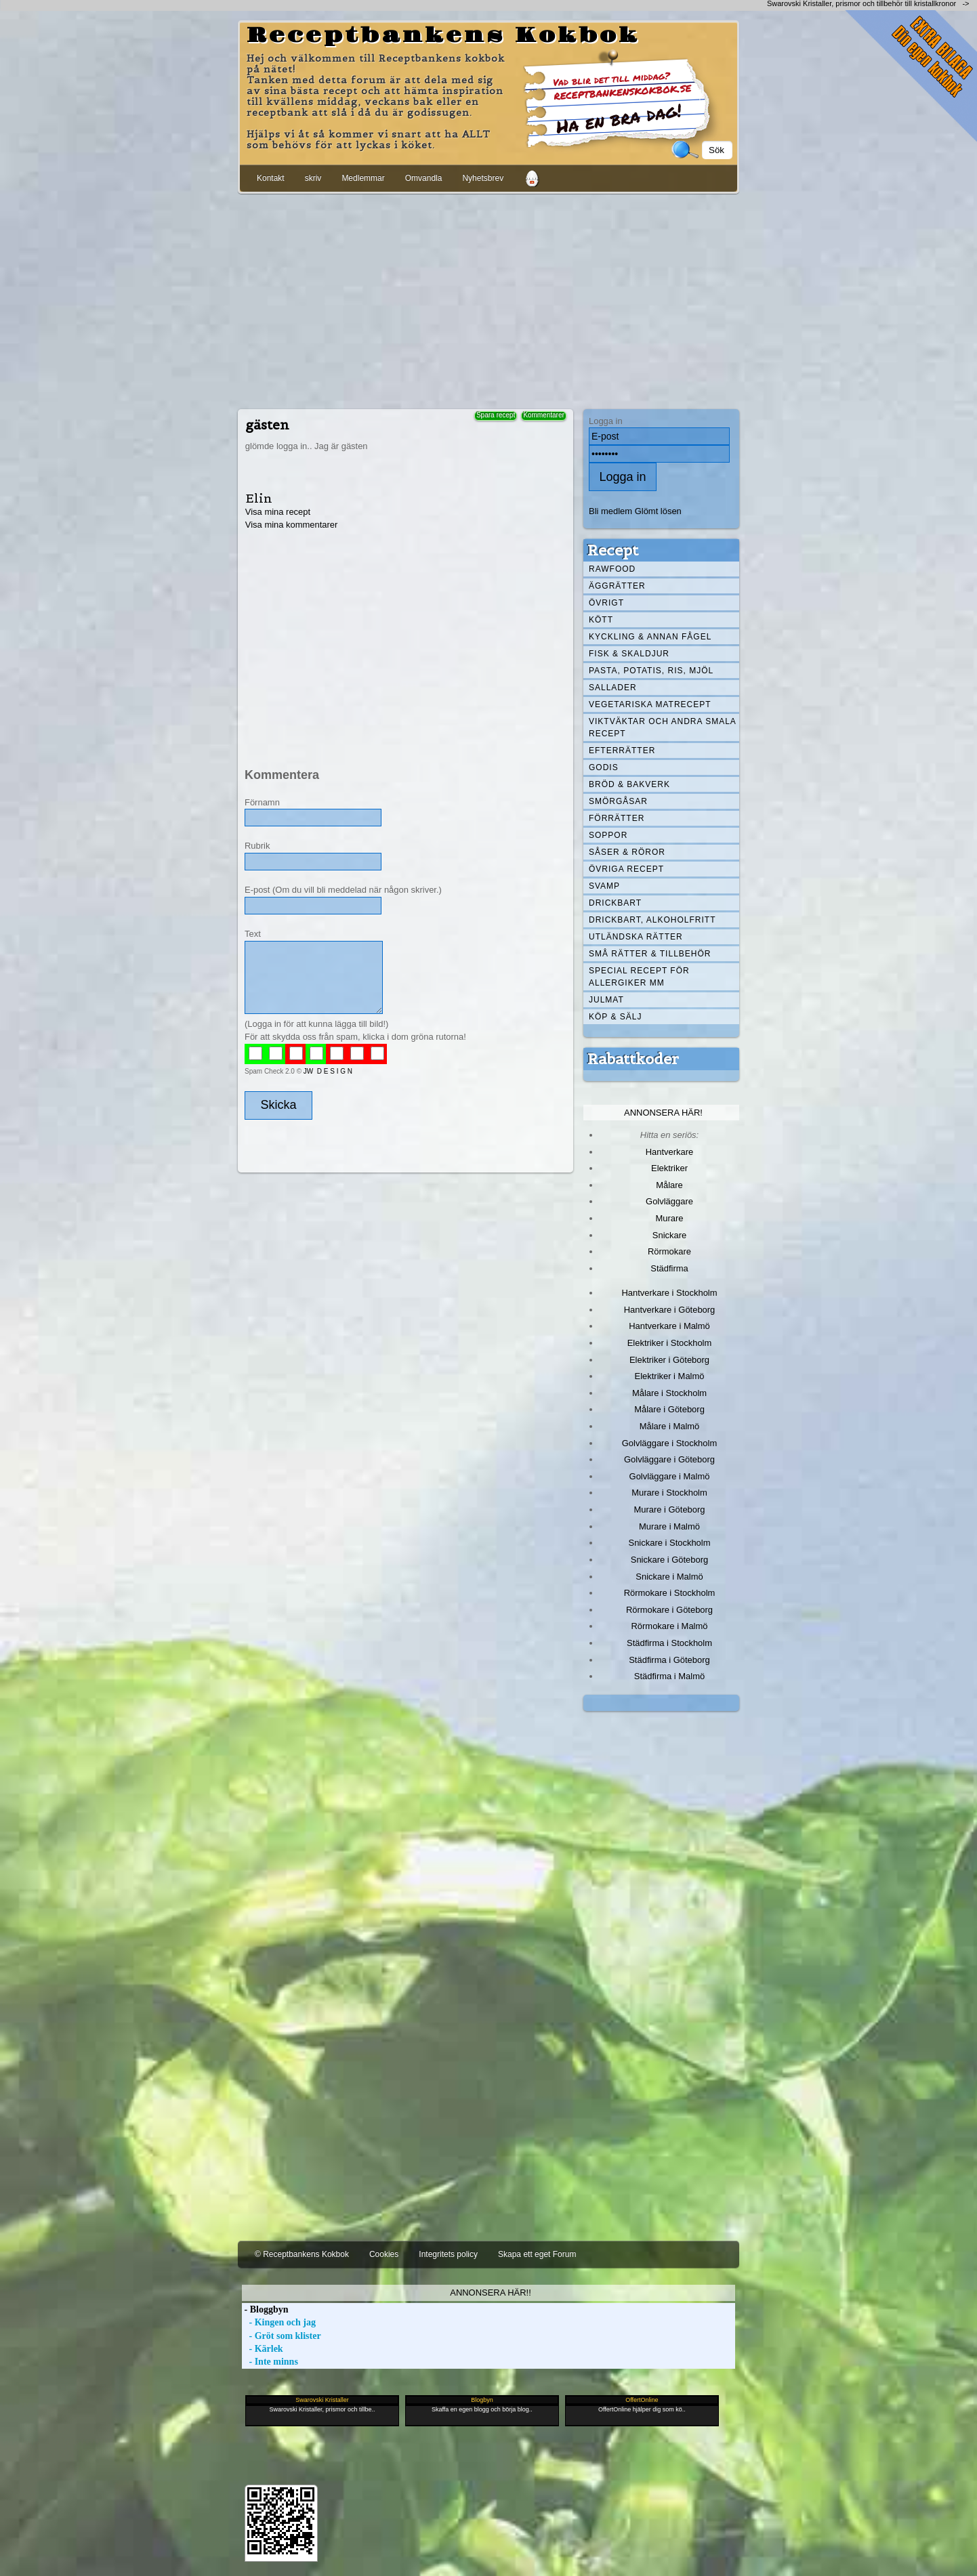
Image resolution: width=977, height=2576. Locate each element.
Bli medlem (610, 511)
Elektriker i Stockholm (669, 1343)
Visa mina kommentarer (291, 525)
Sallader (613, 687)
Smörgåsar (618, 801)
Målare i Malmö (670, 1426)
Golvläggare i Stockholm (669, 1443)
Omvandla (423, 178)
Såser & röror (627, 852)
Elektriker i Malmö (670, 1376)
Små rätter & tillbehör (650, 953)
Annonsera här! (663, 1112)
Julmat (606, 1000)
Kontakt (271, 178)
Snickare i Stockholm (670, 1543)
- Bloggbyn (265, 2309)
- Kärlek (262, 2349)
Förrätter (616, 818)
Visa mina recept (277, 512)
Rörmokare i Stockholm (669, 1593)
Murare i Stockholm (669, 1492)
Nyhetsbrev (482, 178)
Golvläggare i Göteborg (669, 1459)
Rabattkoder (633, 1058)
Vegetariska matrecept (650, 704)
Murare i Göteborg (669, 1509)
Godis (604, 767)
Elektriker (669, 1168)
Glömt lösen (658, 511)
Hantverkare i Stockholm (669, 1293)
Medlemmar (362, 178)
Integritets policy (448, 2254)
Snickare (669, 1235)
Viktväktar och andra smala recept (662, 727)
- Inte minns (270, 2362)
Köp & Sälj (615, 1016)
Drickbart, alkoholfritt (652, 920)
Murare (669, 1218)
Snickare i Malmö (669, 1576)
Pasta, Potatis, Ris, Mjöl (651, 670)
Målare (669, 1185)
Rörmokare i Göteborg (669, 1610)
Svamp (604, 886)
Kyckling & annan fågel (650, 636)
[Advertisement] (488, 299)
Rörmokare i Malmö (669, 1626)
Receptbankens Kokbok (443, 36)
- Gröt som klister (281, 2336)
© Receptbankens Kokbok (302, 2254)
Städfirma (669, 1268)
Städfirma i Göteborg (669, 1660)
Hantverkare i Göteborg (669, 1310)
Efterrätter (622, 750)
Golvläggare (669, 1201)
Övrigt (606, 603)
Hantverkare (670, 1152)
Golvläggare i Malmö (669, 1476)
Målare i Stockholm (669, 1393)
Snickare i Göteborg (669, 1560)
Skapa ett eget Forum (537, 2254)
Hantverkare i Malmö (669, 1326)
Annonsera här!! (490, 2292)
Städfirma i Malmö (669, 1676)
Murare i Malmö (669, 1526)
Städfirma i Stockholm (669, 1643)
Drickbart (615, 903)
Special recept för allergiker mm (639, 977)
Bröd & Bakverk (629, 784)
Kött (601, 620)
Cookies (383, 2254)
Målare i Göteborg (669, 1409)
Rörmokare (669, 1251)
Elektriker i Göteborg (669, 1360)
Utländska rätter (636, 937)
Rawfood (612, 569)
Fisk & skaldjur (629, 653)
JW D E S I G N (328, 1071)
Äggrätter (617, 586)
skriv (313, 178)
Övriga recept (626, 869)
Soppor (608, 835)
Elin (258, 498)
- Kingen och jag (279, 2322)
